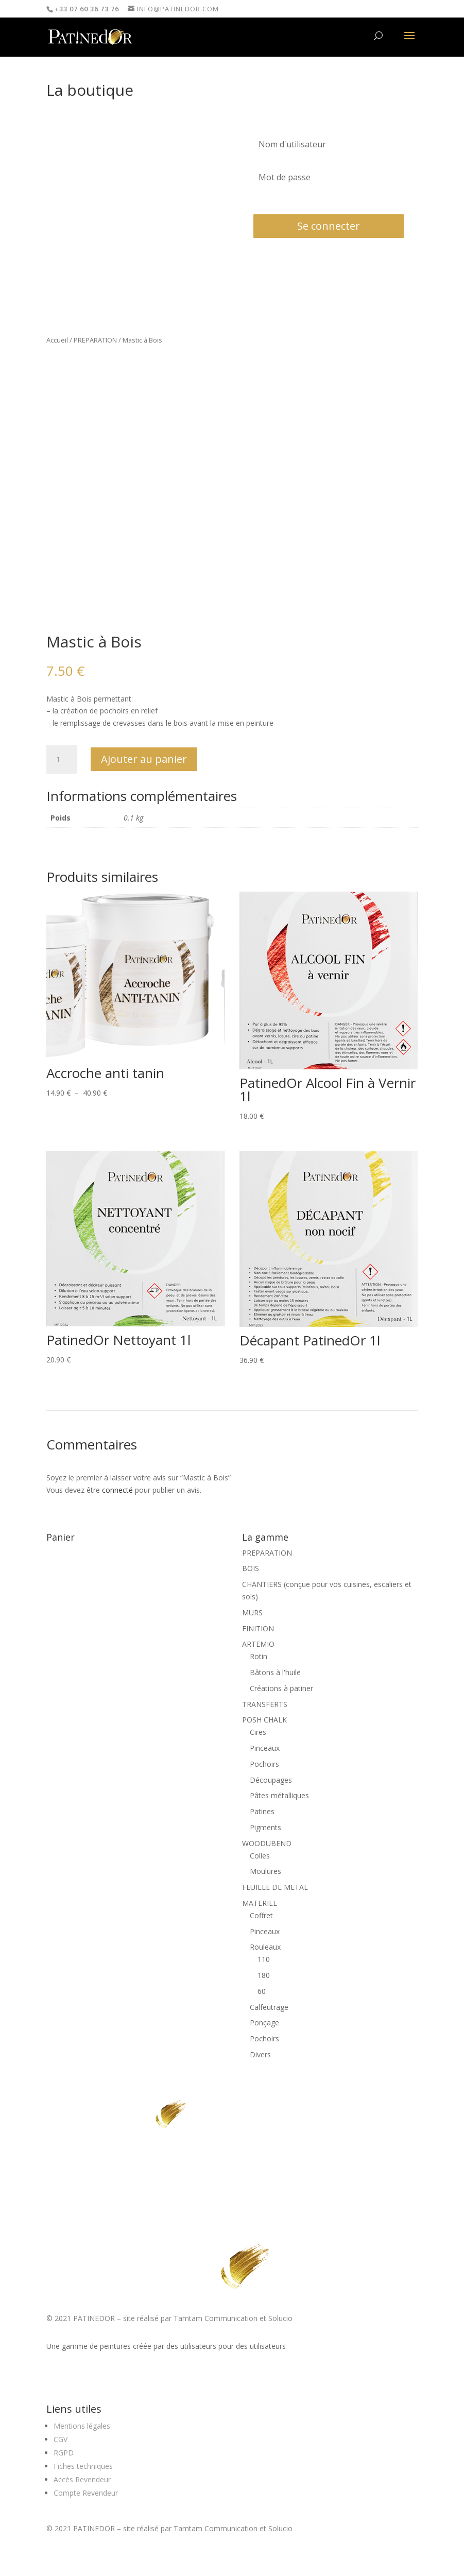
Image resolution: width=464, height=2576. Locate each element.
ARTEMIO (258, 1644)
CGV (60, 2439)
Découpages (271, 1780)
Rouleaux (265, 1947)
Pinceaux (265, 1748)
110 (263, 1959)
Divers (260, 2054)
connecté (117, 1490)
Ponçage (264, 2022)
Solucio (280, 2318)
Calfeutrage (269, 2007)
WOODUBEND (266, 1843)
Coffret (261, 1915)
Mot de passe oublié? (283, 200)
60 (261, 1991)
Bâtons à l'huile (275, 1672)
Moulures (265, 1871)
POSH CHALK (264, 1720)
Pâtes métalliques (279, 1795)
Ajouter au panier (144, 759)
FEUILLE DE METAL (275, 1887)
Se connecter (328, 226)
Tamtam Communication (215, 2318)
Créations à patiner (281, 1688)
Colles (260, 1856)
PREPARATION (95, 340)
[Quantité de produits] (61, 759)
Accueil (57, 340)
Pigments (265, 1827)
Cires (258, 1732)
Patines (262, 1811)
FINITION (258, 1628)
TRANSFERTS (264, 1704)
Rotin (258, 1656)
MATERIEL (259, 1903)
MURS (252, 1612)
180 (263, 1975)
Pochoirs (264, 1764)
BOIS (250, 1568)
